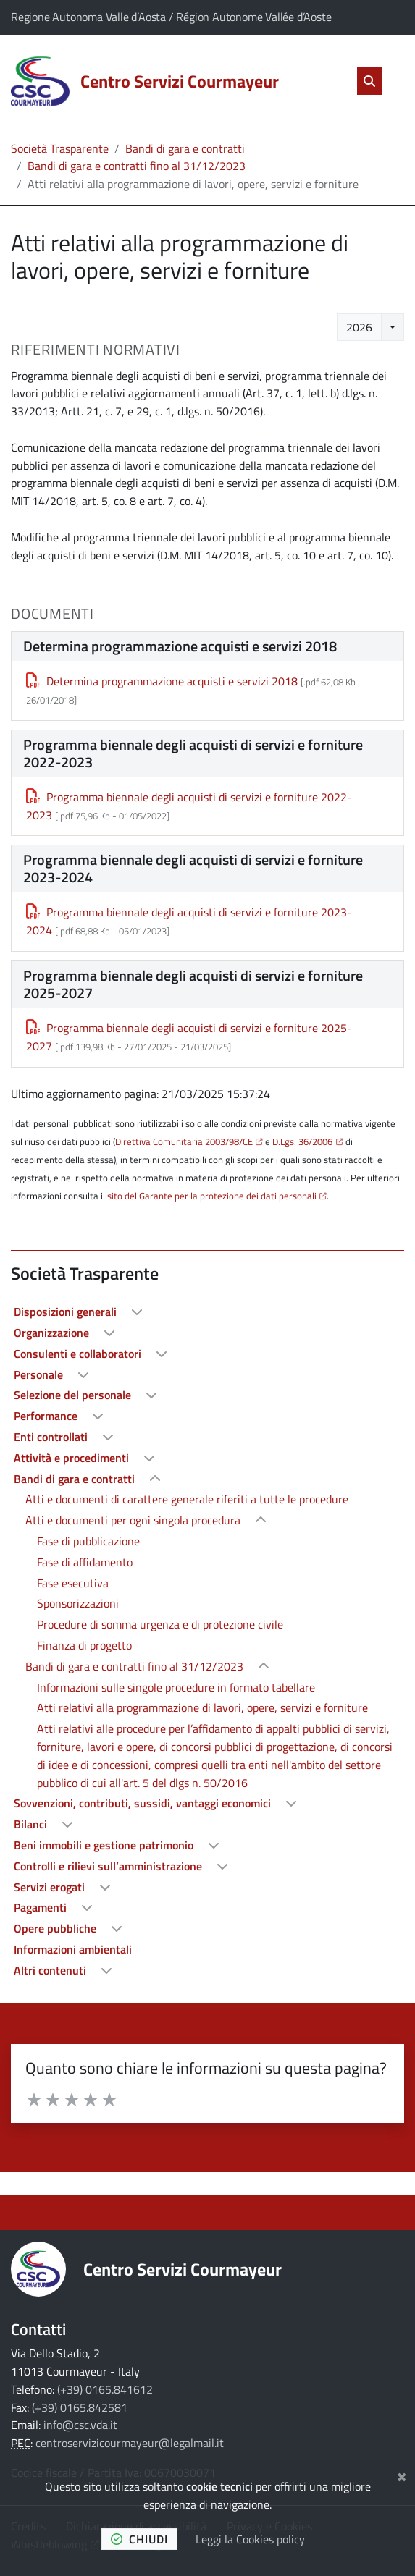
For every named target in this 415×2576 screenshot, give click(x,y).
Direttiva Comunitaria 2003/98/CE (184, 1141)
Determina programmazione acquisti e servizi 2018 (162, 681)
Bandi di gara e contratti (185, 148)
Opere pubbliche (56, 1928)
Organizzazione (53, 1332)
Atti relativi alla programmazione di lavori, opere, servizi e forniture (202, 1707)
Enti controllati (52, 1436)
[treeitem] (207, 1311)
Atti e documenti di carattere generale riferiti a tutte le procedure (186, 1499)
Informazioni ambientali (73, 1949)
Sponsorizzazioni (78, 1603)
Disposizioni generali (67, 1311)
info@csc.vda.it (80, 2424)
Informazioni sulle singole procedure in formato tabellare (176, 1687)
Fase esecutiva (73, 1583)
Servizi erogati (51, 1887)
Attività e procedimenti (73, 1457)
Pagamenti (42, 1907)
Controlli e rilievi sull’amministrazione (109, 1866)
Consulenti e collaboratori (79, 1353)
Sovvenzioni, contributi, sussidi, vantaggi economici (144, 1803)
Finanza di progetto (84, 1645)
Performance (47, 1415)
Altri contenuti (51, 1970)
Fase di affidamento (85, 1562)
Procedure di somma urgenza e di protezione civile (160, 1624)
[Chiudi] (401, 2474)
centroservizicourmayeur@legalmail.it (129, 2443)
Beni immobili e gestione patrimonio (105, 1845)
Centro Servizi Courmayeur (182, 2269)
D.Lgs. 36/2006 (302, 1141)
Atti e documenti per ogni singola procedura (134, 1520)
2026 (359, 327)
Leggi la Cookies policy (250, 2539)
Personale (40, 1374)
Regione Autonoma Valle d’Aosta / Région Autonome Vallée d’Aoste (171, 16)
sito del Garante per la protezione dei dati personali (212, 1195)
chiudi (139, 2539)
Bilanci (32, 1824)
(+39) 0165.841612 (105, 2389)
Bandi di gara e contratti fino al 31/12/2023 (137, 165)
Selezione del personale (74, 1394)
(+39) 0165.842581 (79, 2407)
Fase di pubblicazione (88, 1541)
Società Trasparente (60, 148)
